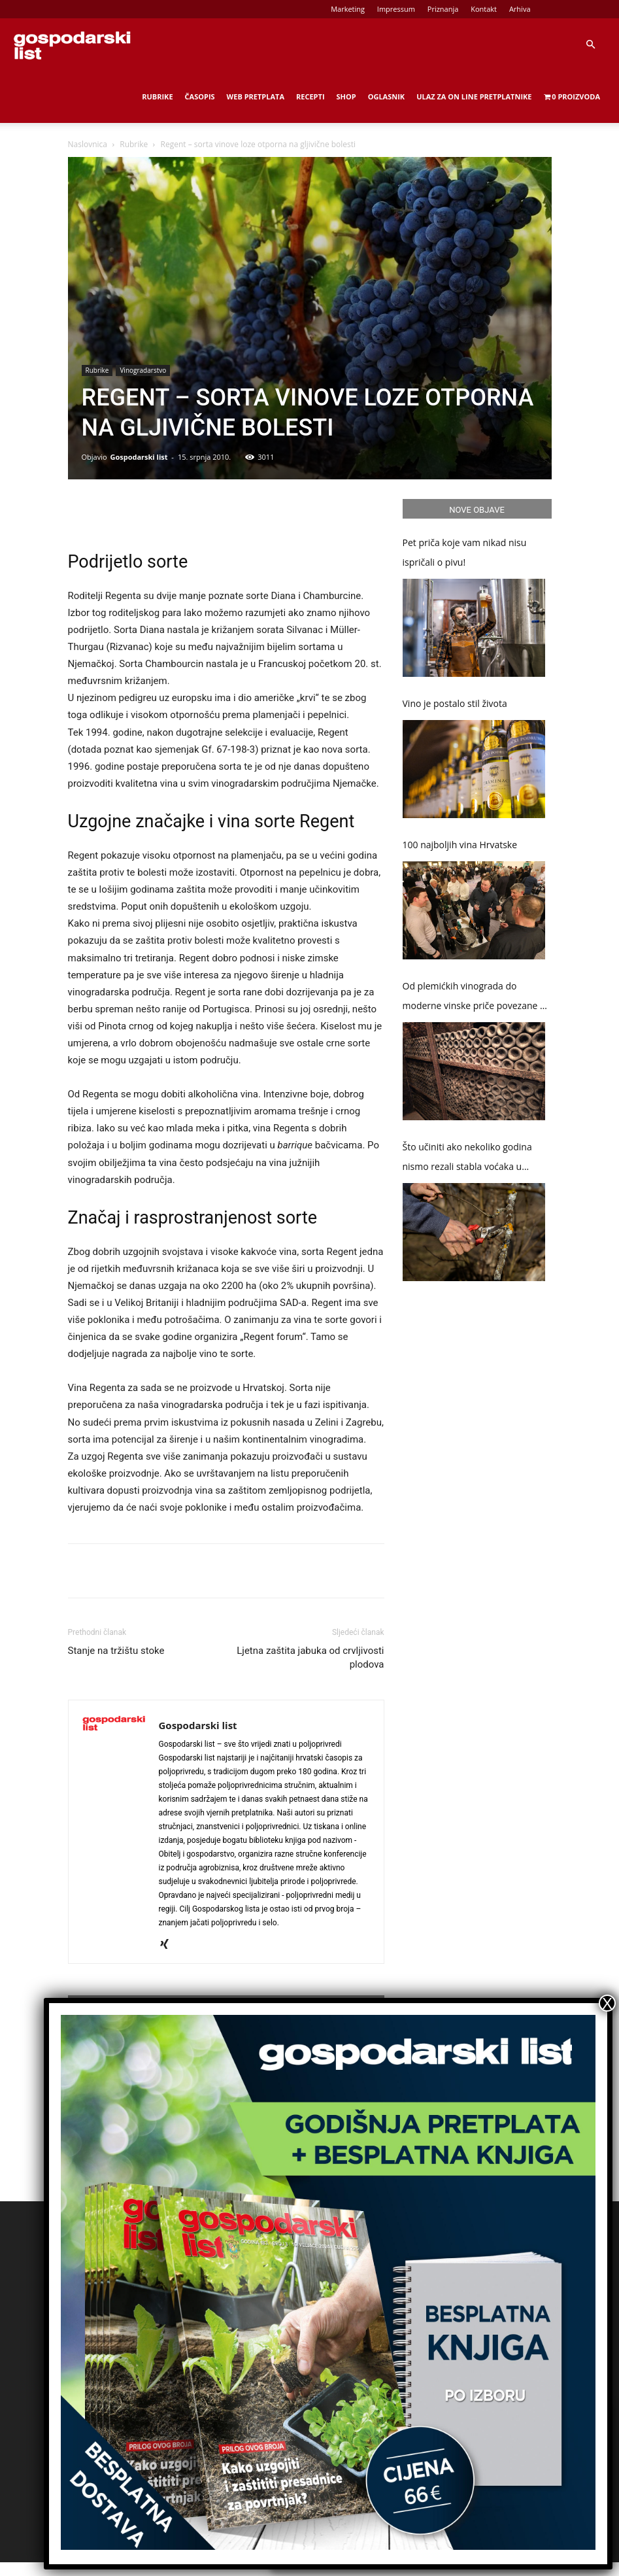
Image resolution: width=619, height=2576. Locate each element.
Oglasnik (386, 96)
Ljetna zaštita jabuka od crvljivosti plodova (310, 1657)
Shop (346, 96)
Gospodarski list (138, 457)
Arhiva (520, 9)
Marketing (348, 9)
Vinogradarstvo (143, 370)
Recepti (310, 96)
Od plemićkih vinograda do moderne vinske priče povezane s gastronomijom (473, 998)
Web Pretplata (255, 96)
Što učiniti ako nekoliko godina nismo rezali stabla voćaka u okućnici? (467, 1158)
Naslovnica (87, 144)
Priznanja (443, 9)
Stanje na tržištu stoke (116, 1651)
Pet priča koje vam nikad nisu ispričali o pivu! (465, 552)
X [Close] (607, 2003)
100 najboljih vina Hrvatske (460, 844)
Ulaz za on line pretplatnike (473, 96)
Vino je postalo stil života (455, 703)
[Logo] (72, 44)
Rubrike (157, 96)
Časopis (200, 96)
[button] (590, 45)
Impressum (396, 9)
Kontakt (484, 9)
